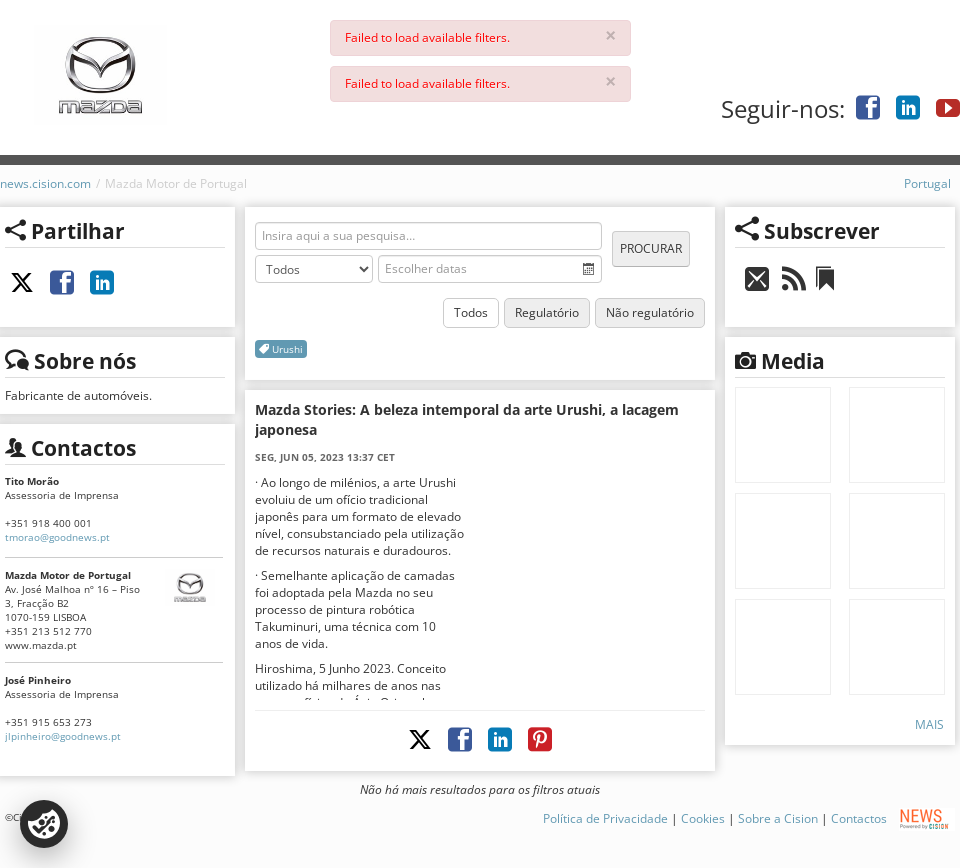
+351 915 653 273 (48, 722)
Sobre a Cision (778, 818)
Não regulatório (650, 312)
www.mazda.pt (41, 645)
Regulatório (547, 312)
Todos (471, 312)
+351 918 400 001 (48, 523)
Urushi (281, 349)
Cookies (703, 818)
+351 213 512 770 (48, 631)
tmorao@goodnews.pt (57, 537)
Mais (929, 724)
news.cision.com (45, 183)
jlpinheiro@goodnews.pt (63, 736)
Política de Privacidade (605, 818)
